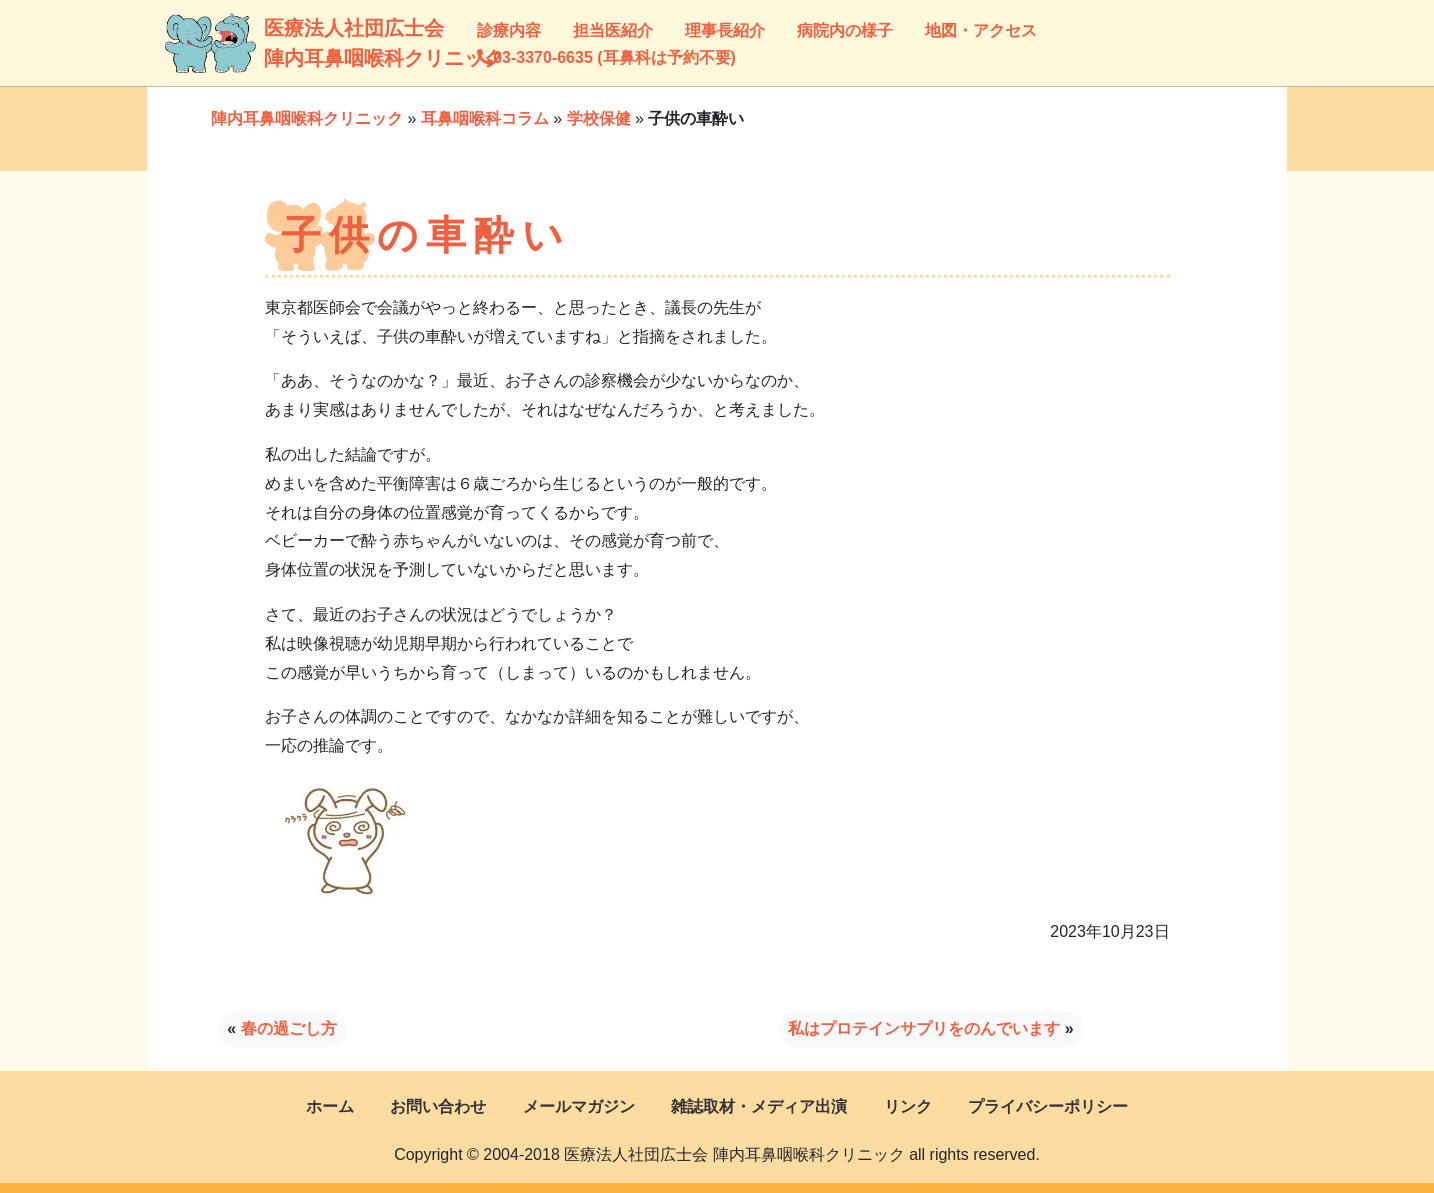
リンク (908, 1106)
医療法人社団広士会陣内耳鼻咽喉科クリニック (289, 43)
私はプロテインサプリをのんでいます (924, 1028)
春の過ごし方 (289, 1028)
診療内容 (509, 30)
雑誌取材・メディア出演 (759, 1106)
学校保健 (599, 118)
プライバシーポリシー (1048, 1106)
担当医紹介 (613, 30)
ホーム (330, 1106)
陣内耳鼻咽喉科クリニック (307, 118)
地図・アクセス (981, 30)
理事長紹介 (725, 30)
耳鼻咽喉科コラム (485, 118)
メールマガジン (579, 1106)
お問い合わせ (438, 1106)
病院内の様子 (845, 30)
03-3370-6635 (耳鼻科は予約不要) (606, 57)
